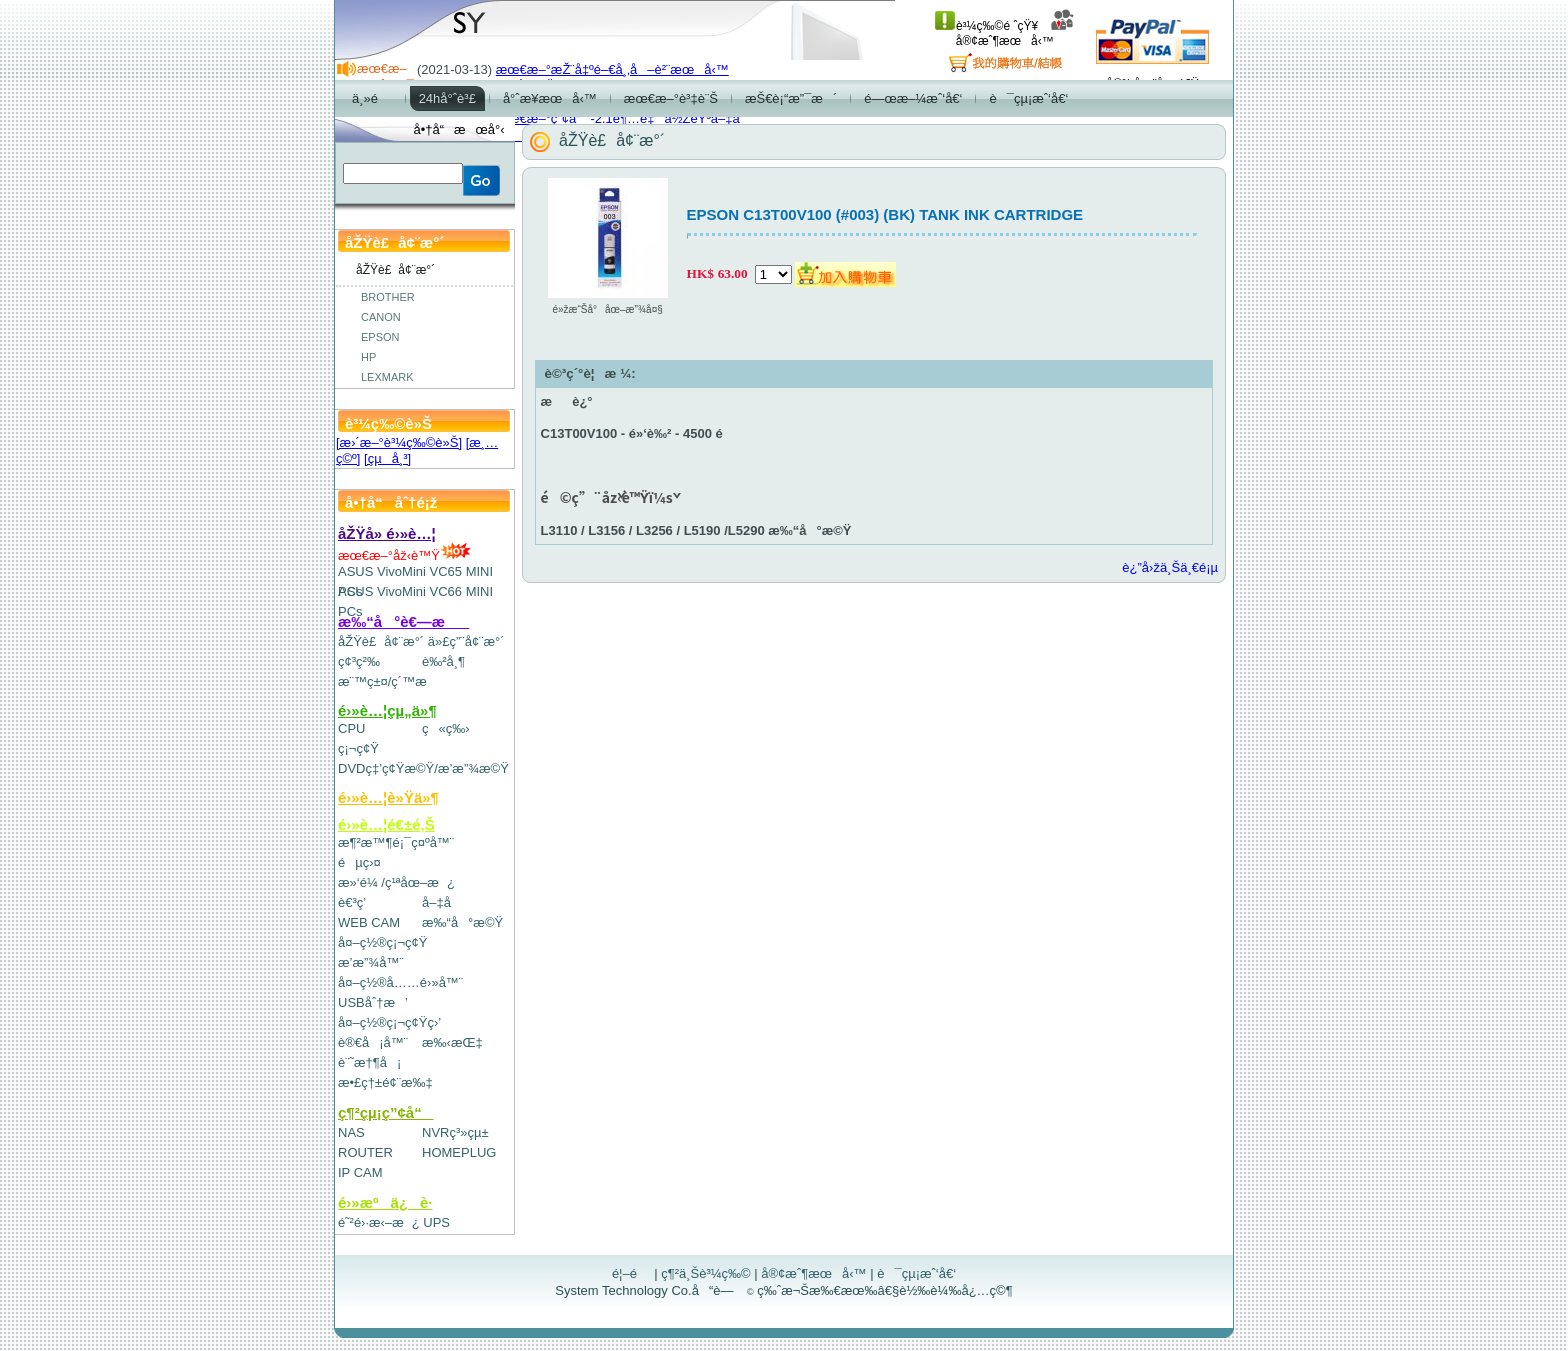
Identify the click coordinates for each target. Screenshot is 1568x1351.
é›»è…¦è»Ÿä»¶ (388, 797)
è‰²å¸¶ (443, 661)
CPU (351, 728)
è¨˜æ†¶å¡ (369, 1062)
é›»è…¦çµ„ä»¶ (387, 710)
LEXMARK (387, 377)
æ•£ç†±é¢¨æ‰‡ (385, 1082)
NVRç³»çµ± (455, 1132)
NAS (351, 1132)
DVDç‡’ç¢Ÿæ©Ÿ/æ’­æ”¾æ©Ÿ (423, 768)
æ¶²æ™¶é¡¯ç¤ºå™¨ (396, 842)
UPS (436, 1222)
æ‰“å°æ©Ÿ (462, 922)
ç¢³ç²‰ (359, 661)
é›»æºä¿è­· (385, 1202)
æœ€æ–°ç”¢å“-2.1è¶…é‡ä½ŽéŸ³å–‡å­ (623, 118)
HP (368, 357)
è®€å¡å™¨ (373, 1042)
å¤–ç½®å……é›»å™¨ (400, 982)
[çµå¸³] (387, 458)
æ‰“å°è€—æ (403, 621)
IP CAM (360, 1172)
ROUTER (365, 1152)
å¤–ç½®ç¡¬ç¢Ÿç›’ (389, 1022)
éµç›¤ (359, 862)
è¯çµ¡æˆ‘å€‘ (916, 1273)
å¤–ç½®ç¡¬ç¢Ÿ (382, 942)
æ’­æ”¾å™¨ (371, 962)
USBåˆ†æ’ (372, 1002)
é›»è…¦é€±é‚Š (386, 824)
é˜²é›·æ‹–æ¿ (379, 1222)
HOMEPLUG (459, 1152)
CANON (381, 317)
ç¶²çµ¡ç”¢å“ (386, 1112)
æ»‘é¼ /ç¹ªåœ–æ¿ (396, 882)
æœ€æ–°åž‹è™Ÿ (404, 555)
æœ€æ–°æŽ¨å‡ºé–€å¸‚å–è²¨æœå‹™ (612, 69)
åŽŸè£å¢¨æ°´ (381, 641)
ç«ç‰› (446, 728)
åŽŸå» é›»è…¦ (387, 533)
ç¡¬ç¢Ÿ (358, 748)
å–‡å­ (441, 902)
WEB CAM (369, 922)
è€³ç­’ (352, 902)
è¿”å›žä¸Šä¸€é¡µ (1170, 567)
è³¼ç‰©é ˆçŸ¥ (986, 26)
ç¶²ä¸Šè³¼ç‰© (706, 1273)
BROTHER (388, 297)
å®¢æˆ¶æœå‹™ (1015, 33)
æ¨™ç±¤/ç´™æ (391, 681)
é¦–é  (631, 1273)
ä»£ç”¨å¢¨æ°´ (466, 641)
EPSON (380, 337)
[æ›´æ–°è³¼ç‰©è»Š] (399, 442)
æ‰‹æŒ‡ (452, 1042)
